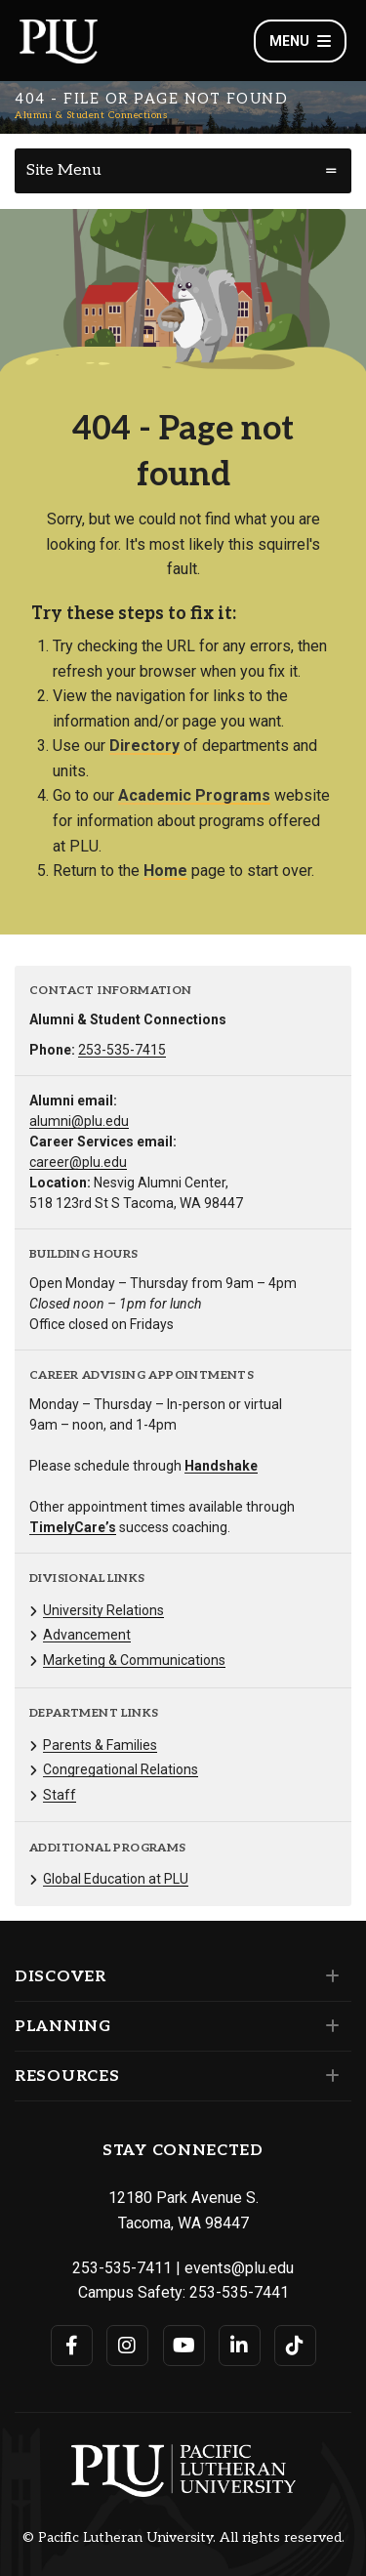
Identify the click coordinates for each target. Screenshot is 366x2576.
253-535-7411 (122, 2268)
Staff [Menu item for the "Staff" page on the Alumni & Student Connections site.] (59, 1795)
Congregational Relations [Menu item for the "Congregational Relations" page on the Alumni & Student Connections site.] (120, 1769)
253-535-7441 (239, 2292)
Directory (144, 745)
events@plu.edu (239, 2268)
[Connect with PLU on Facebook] (72, 2345)
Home (165, 870)
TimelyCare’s (72, 1527)
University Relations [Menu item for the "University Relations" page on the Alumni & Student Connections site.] (103, 1610)
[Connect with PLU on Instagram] (127, 2345)
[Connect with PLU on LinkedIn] (240, 2345)
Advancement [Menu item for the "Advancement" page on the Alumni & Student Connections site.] (87, 1634)
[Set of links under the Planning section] (328, 2026)
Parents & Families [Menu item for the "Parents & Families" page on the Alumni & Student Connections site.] (100, 1745)
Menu (300, 41)
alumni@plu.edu (79, 1121)
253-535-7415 (122, 1050)
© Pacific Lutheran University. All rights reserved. (183, 2538)
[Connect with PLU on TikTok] (295, 2345)
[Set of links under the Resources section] (328, 2076)
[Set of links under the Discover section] (328, 1976)
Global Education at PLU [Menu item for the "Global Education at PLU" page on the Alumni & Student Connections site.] (115, 1879)
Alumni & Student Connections (91, 115)
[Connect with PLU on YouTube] (184, 2345)
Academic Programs (194, 795)
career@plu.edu (78, 1162)
